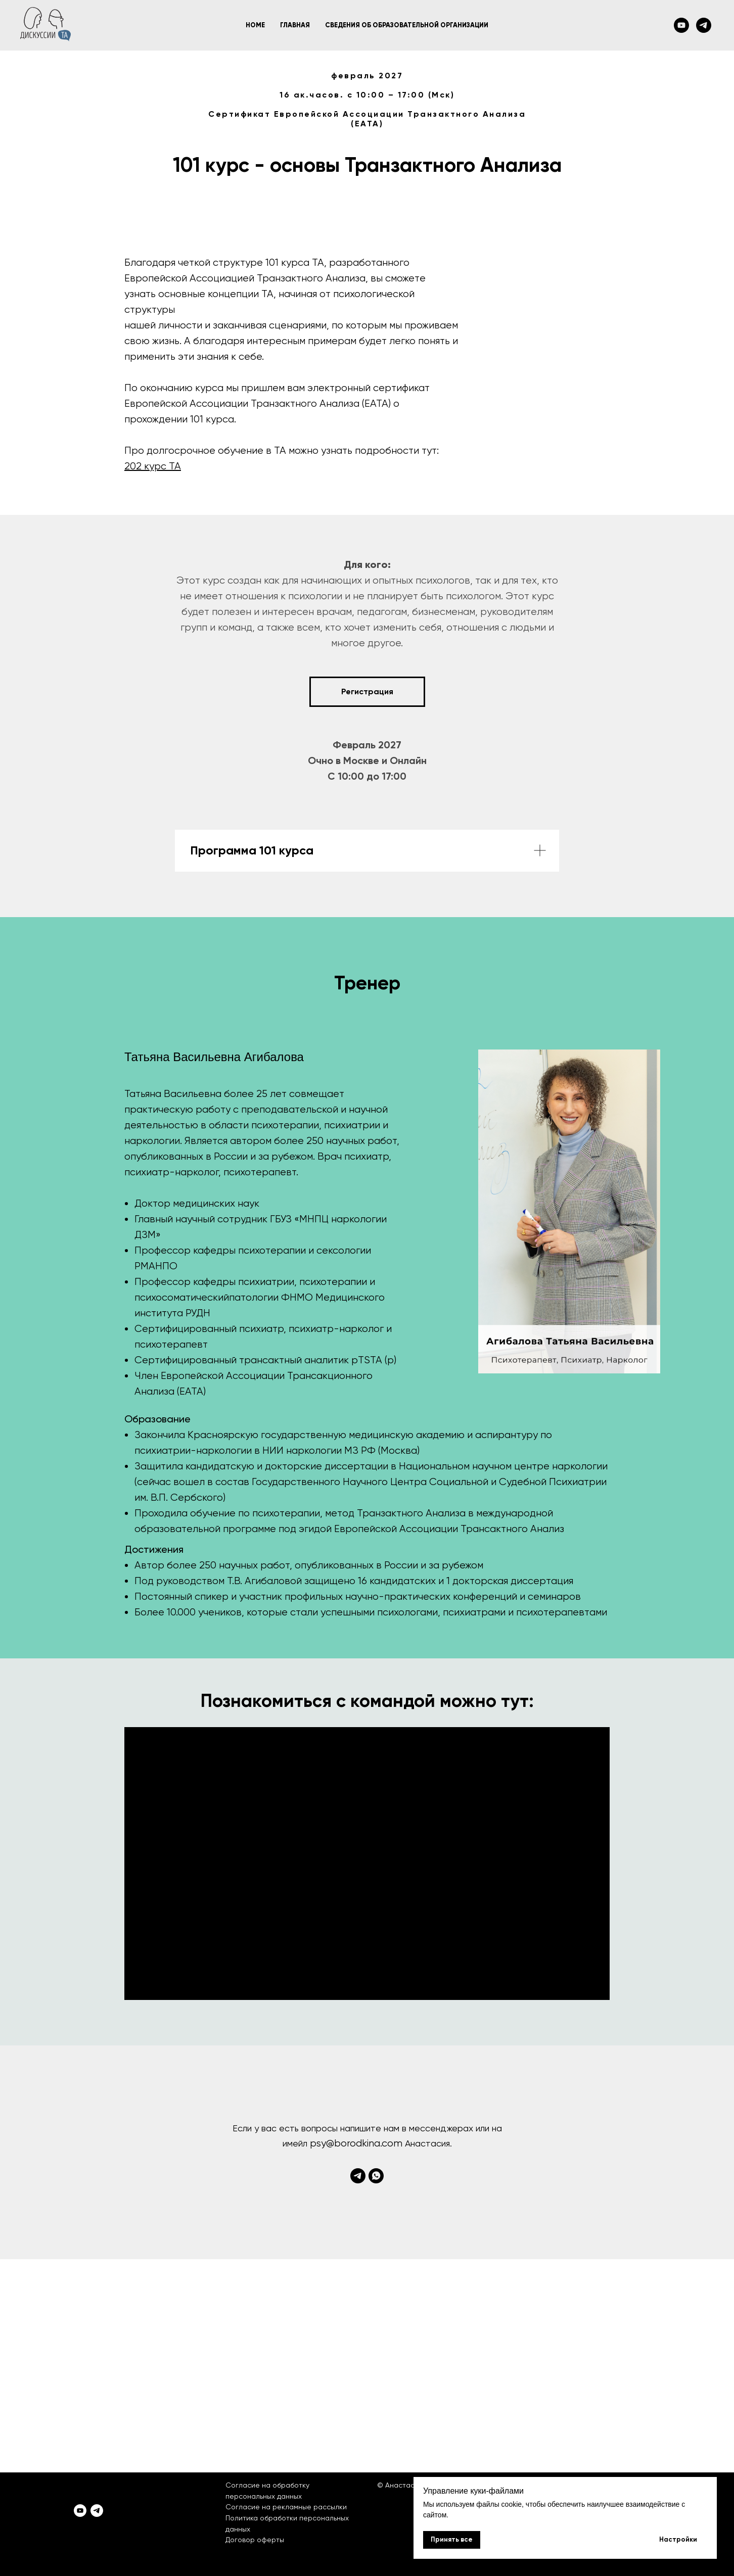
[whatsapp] (376, 2175)
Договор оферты (254, 2540)
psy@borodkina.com (356, 2143)
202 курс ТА (152, 466)
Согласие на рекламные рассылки (286, 2507)
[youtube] (681, 25)
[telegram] (703, 25)
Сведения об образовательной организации (406, 25)
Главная (295, 25)
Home (255, 25)
